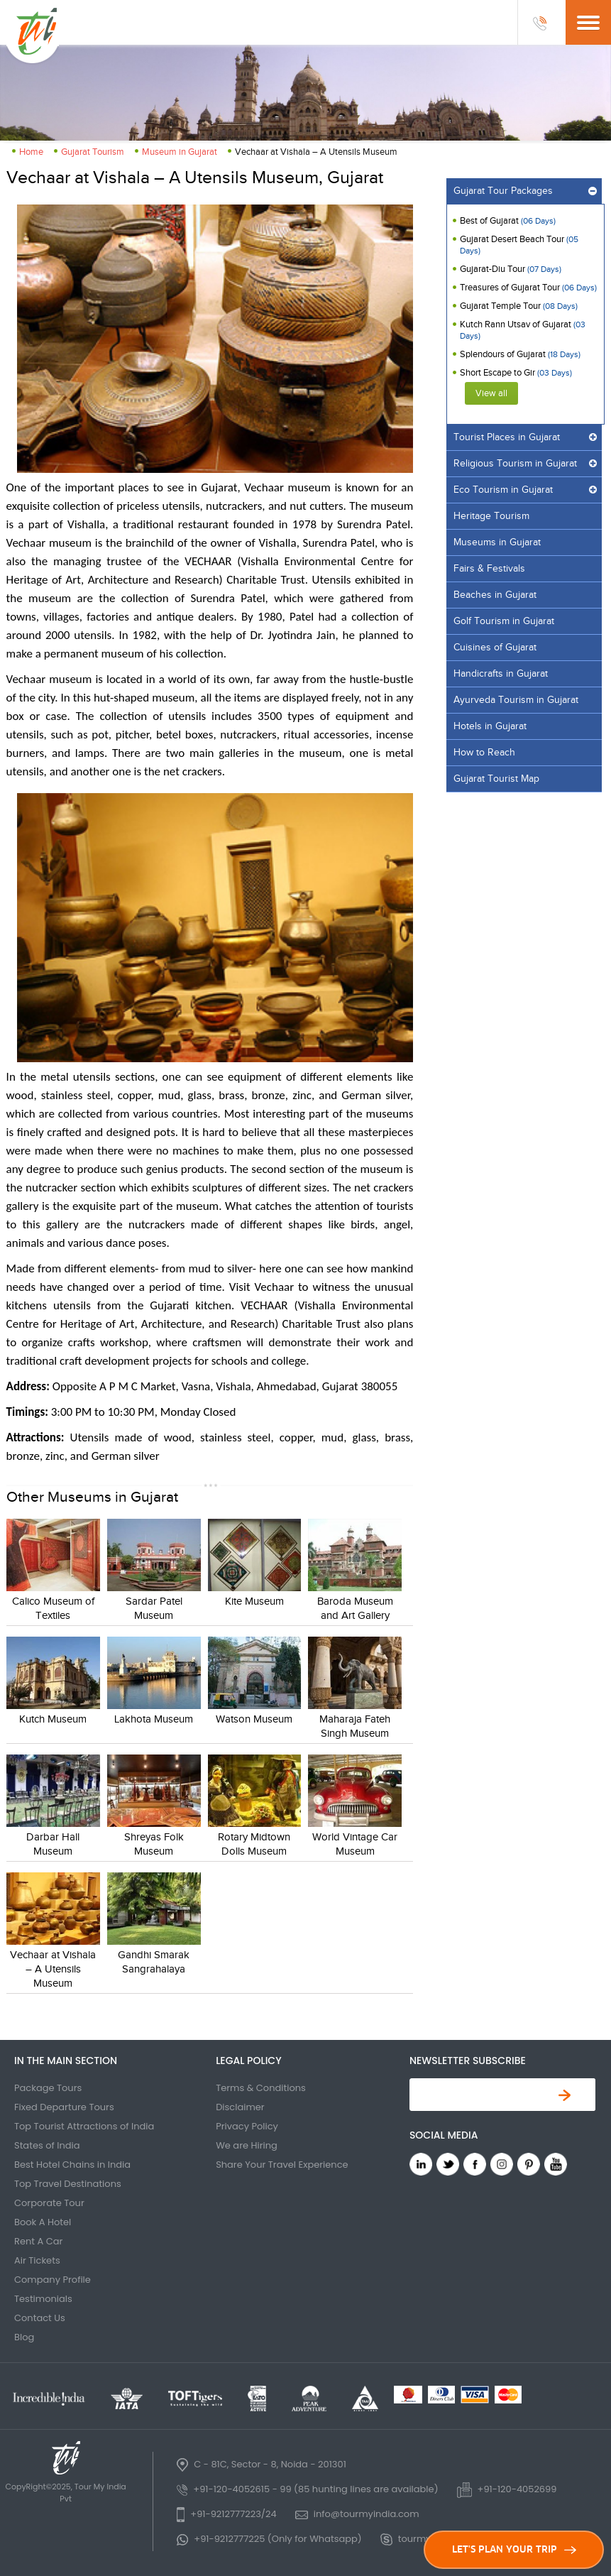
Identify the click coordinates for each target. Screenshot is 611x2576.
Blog (24, 2337)
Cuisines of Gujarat (494, 647)
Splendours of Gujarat (520, 354)
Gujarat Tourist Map (496, 779)
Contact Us (39, 2318)
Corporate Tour (49, 2203)
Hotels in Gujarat (490, 726)
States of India (47, 2145)
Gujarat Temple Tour (519, 306)
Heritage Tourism (491, 516)
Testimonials (43, 2298)
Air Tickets (37, 2260)
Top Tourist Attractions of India (84, 2126)
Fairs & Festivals (489, 568)
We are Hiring (246, 2145)
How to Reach (484, 752)
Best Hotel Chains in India (72, 2164)
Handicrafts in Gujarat (500, 674)
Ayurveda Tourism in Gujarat (515, 700)
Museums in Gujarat (497, 542)
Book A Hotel (42, 2222)
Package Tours (48, 2088)
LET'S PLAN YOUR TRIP (514, 2549)
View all (491, 393)
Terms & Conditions (261, 2088)
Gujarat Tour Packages (503, 191)
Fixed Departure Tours (64, 2107)
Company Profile (52, 2279)
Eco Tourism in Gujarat (503, 490)
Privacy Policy (247, 2126)
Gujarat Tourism (92, 152)
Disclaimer (240, 2107)
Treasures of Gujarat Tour (528, 287)
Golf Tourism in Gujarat (503, 621)
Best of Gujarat (508, 221)
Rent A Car (38, 2241)
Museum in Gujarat (179, 152)
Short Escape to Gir (516, 372)
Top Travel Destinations (67, 2183)
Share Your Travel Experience (282, 2164)
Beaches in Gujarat (494, 595)
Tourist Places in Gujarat (506, 437)
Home (31, 152)
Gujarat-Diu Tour (510, 269)
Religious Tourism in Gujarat (515, 463)
